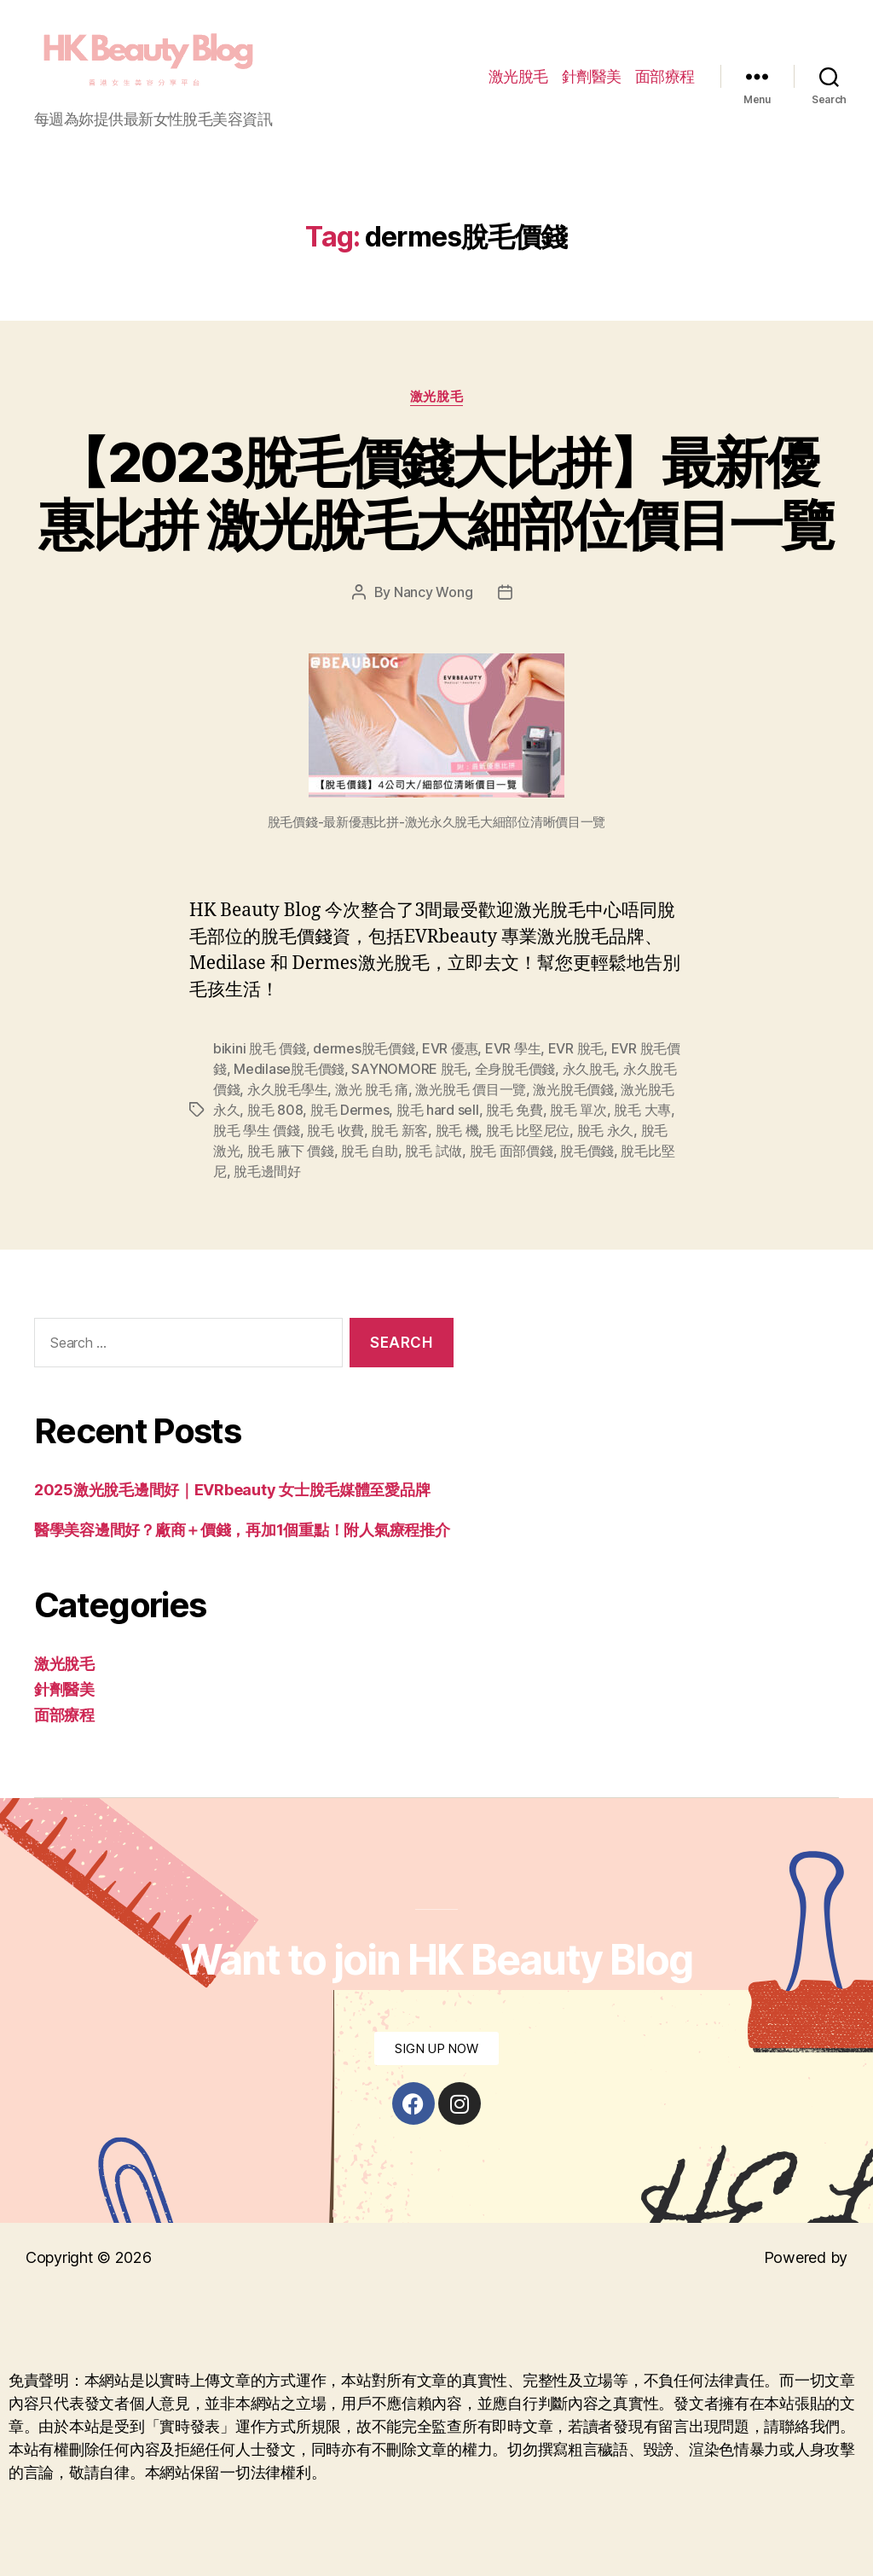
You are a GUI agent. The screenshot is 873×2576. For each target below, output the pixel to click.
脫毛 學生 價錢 (256, 1130)
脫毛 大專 (642, 1109)
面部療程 (665, 76)
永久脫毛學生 (287, 1089)
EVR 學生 (513, 1048)
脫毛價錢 (587, 1150)
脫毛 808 (275, 1109)
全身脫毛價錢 (515, 1068)
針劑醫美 (592, 76)
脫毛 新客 (399, 1130)
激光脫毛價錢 (573, 1089)
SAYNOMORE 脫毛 (409, 1068)
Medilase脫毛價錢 (289, 1068)
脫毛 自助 (369, 1150)
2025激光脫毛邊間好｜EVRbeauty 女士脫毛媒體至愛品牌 (232, 1490)
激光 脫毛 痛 (371, 1089)
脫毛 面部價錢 (511, 1150)
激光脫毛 (518, 76)
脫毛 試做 (433, 1150)
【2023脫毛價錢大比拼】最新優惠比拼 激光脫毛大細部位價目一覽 (436, 493)
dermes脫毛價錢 (363, 1048)
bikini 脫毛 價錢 (259, 1048)
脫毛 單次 (578, 1109)
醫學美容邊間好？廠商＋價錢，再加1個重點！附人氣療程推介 (241, 1530)
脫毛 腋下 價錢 (290, 1150)
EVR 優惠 (449, 1048)
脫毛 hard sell (437, 1109)
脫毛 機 (457, 1130)
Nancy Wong (433, 591)
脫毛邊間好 (267, 1171)
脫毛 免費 (514, 1109)
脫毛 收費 (335, 1130)
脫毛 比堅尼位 (527, 1130)
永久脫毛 (589, 1068)
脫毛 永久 (605, 1130)
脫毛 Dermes (350, 1109)
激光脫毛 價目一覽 (470, 1089)
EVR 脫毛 (576, 1048)
